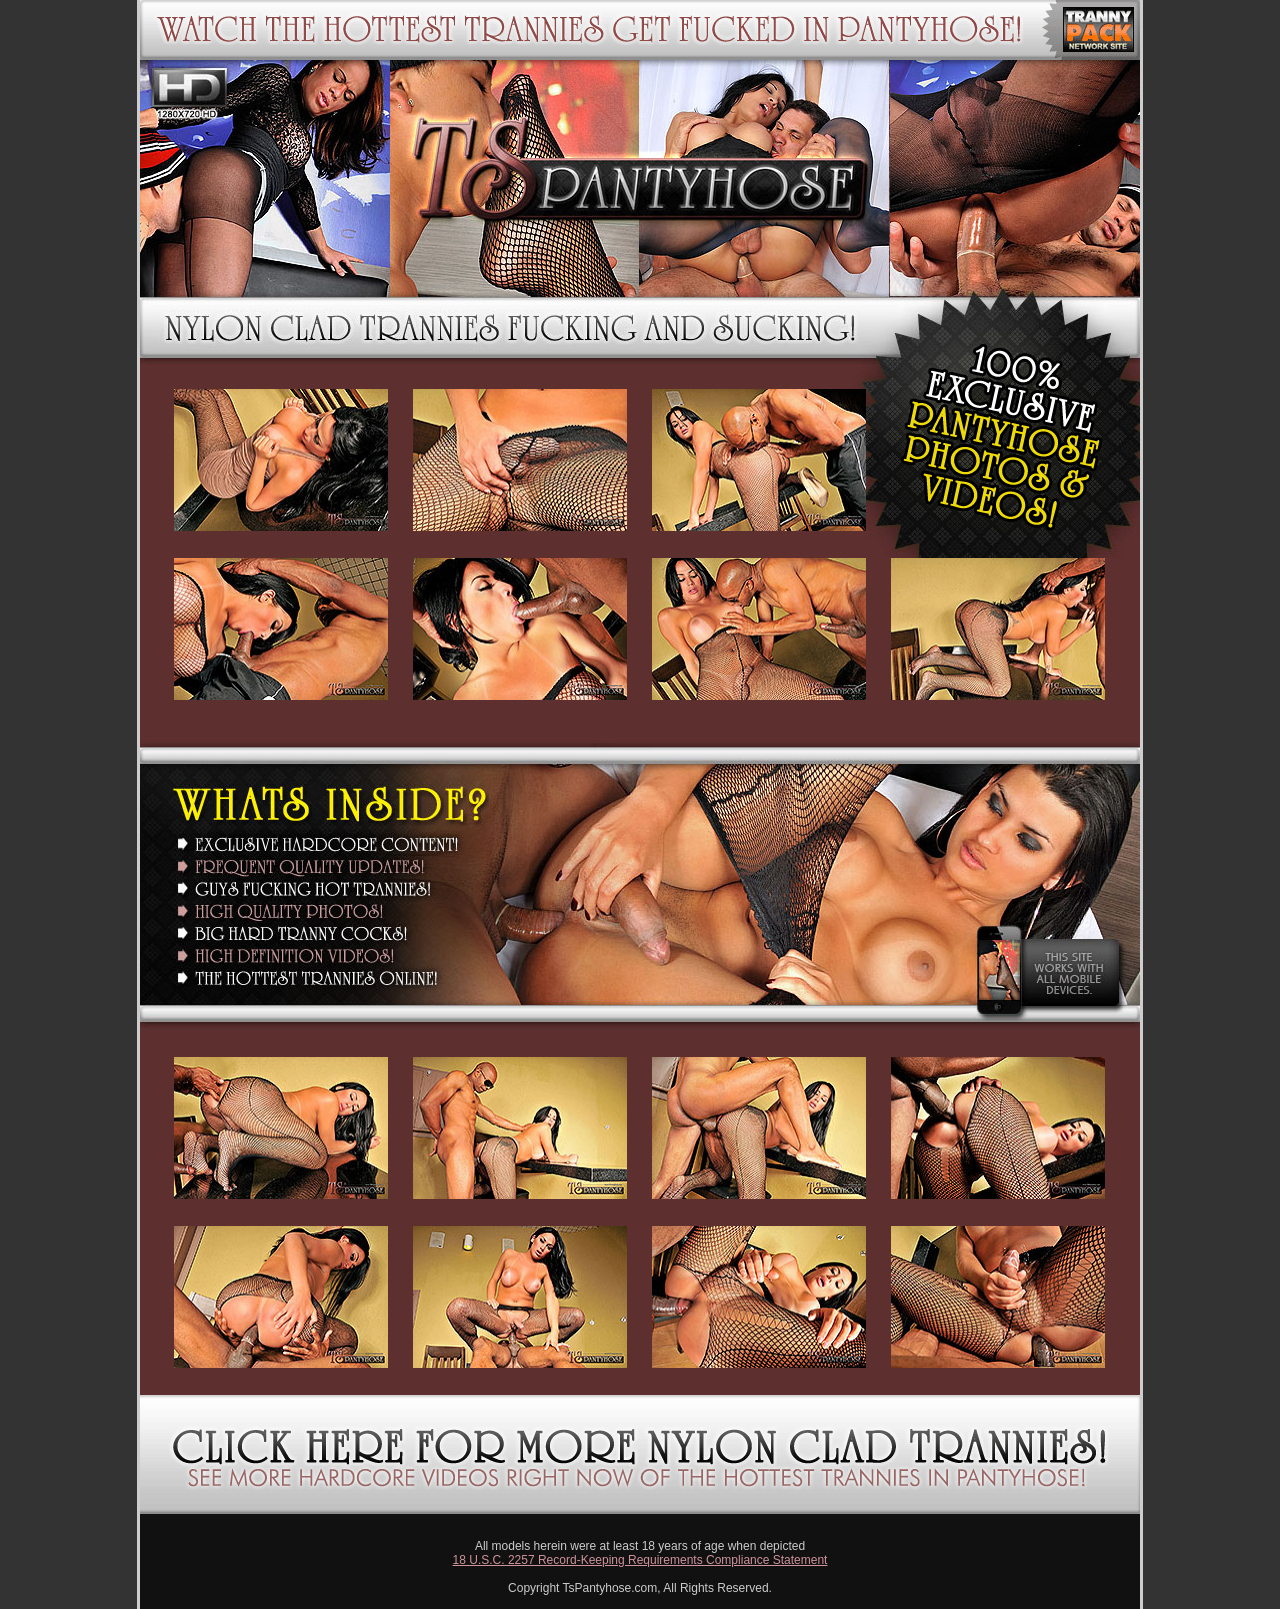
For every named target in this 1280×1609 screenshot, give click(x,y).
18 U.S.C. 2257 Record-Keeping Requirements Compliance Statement (640, 1560)
